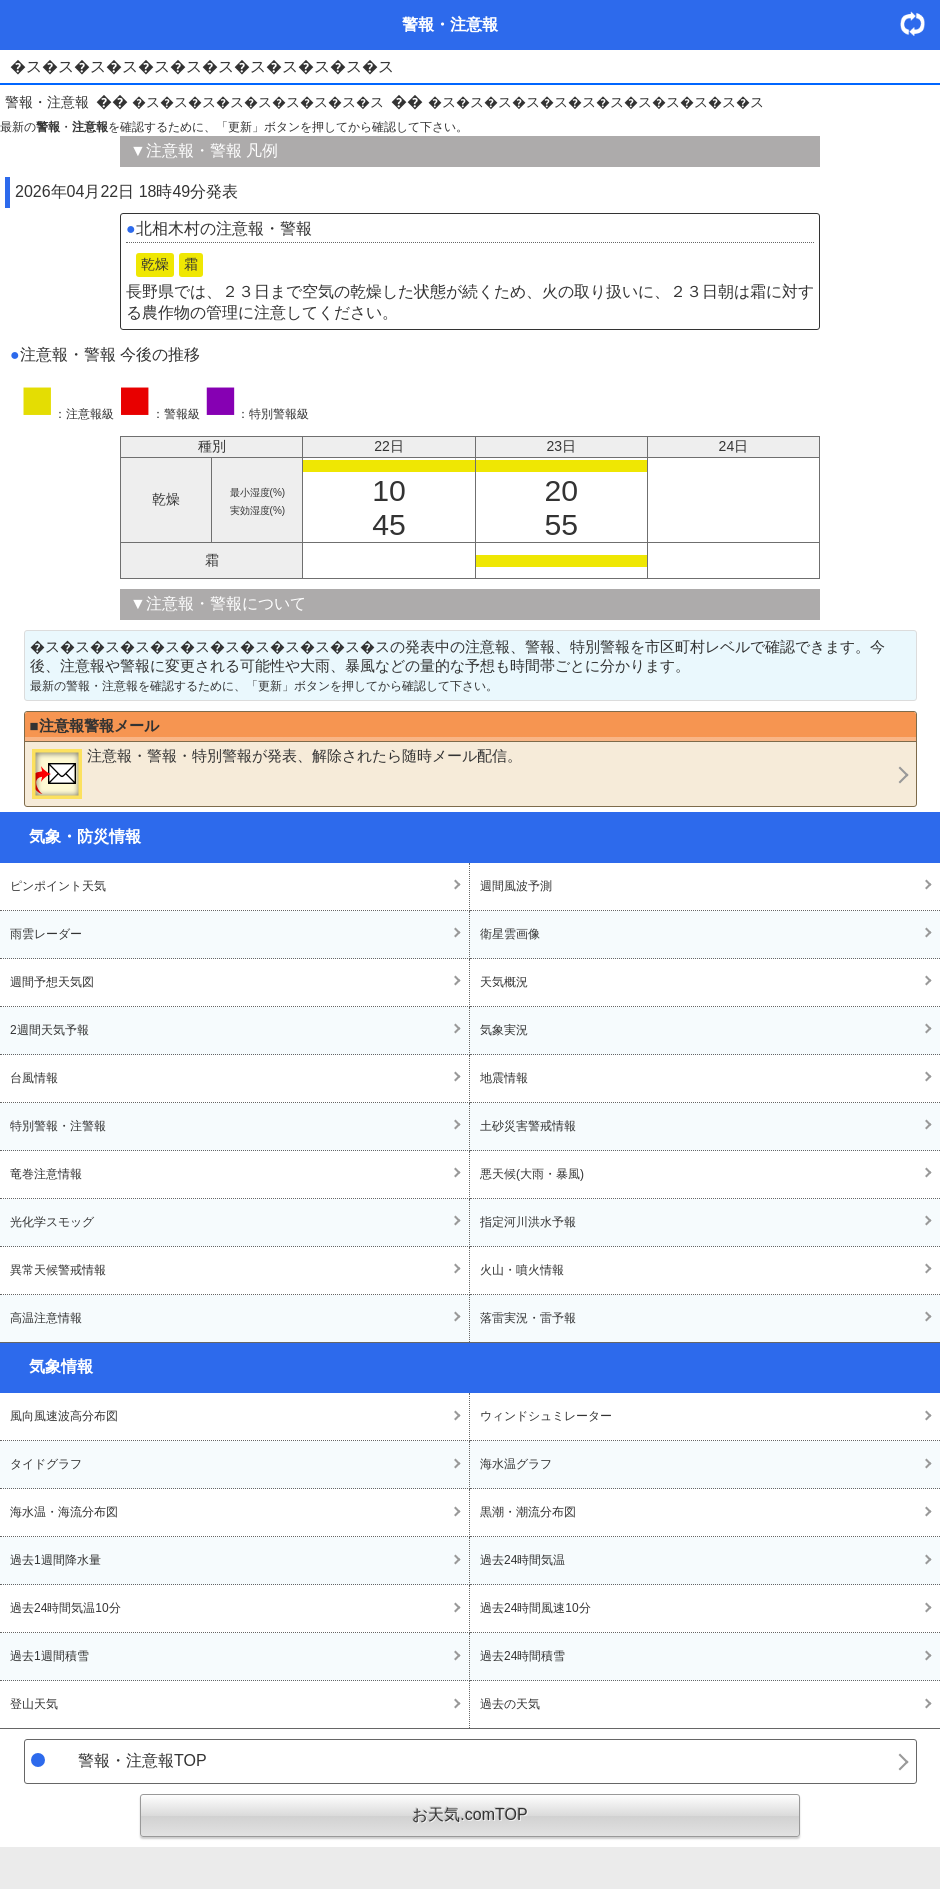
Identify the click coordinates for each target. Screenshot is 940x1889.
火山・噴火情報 (522, 1270)
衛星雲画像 (510, 934)
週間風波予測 (516, 886)
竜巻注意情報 (46, 1174)
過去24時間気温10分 (65, 1608)
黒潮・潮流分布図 (528, 1512)
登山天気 (34, 1704)
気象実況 (504, 1030)
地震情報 (504, 1078)
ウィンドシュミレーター (546, 1416)
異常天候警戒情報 (58, 1270)
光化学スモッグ (52, 1222)
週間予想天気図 (52, 982)
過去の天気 (510, 1704)
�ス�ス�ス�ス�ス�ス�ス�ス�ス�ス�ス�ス (596, 102)
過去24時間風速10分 (535, 1608)
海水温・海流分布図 (64, 1512)
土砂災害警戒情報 (528, 1126)
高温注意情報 (46, 1318)
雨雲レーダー (46, 934)
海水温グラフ (516, 1464)
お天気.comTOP (469, 1814)
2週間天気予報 (49, 1030)
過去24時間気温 (522, 1560)
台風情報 (34, 1078)
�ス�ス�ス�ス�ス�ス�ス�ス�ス (258, 102)
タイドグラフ (46, 1464)
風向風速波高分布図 (64, 1416)
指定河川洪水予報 (528, 1222)
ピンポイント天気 (58, 886)
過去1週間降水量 (55, 1560)
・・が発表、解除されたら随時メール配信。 (277, 773)
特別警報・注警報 (58, 1126)
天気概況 (504, 982)
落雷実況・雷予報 (528, 1318)
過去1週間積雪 (49, 1656)
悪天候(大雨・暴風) (532, 1174)
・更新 (920, 23)
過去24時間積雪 (522, 1656)
